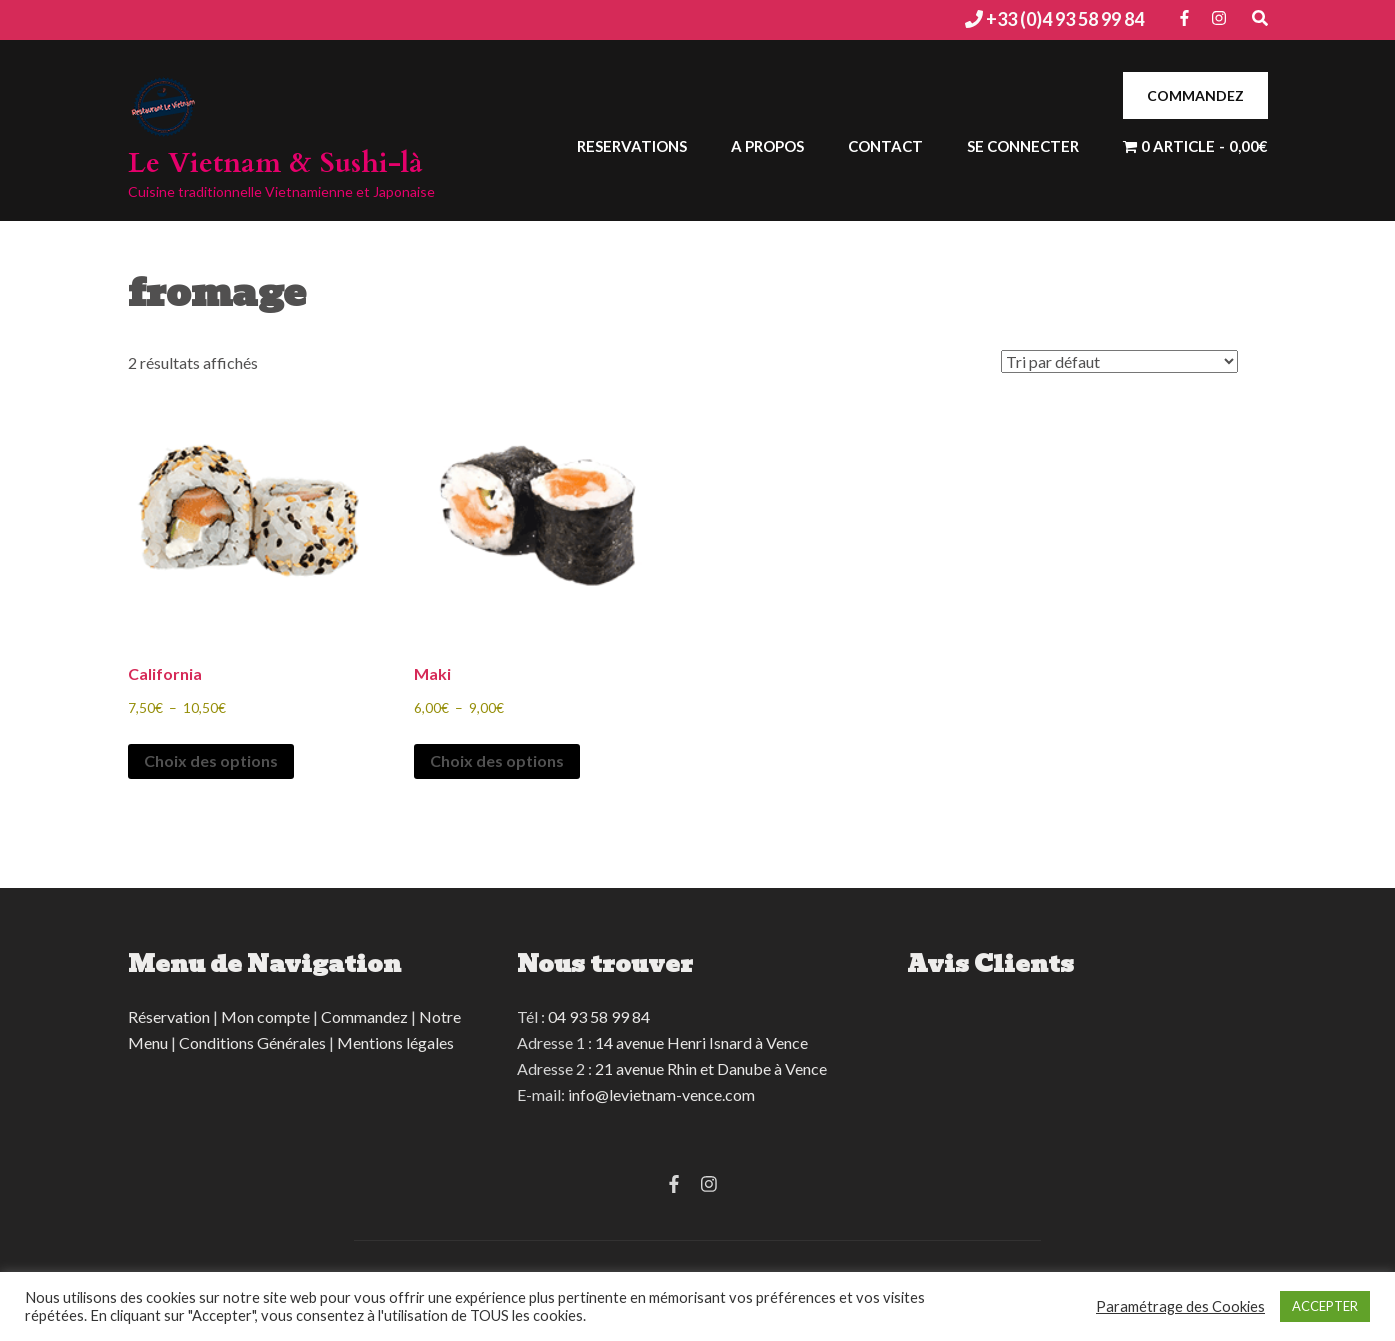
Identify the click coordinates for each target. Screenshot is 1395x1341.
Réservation (169, 1016)
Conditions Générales (252, 1042)
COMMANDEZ (1195, 95)
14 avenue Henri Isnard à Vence (701, 1042)
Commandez (364, 1016)
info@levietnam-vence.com (661, 1094)
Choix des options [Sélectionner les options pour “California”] (211, 760)
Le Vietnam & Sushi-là (275, 163)
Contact (885, 146)
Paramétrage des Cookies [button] (1180, 1306)
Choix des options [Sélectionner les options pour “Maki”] (497, 760)
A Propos (767, 146)
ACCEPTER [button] (1325, 1306)
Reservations (632, 146)
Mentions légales (395, 1042)
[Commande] (1119, 361)
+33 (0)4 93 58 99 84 (1063, 19)
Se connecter (1023, 146)
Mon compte (265, 1016)
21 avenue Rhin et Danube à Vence (711, 1068)
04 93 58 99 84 (599, 1016)
